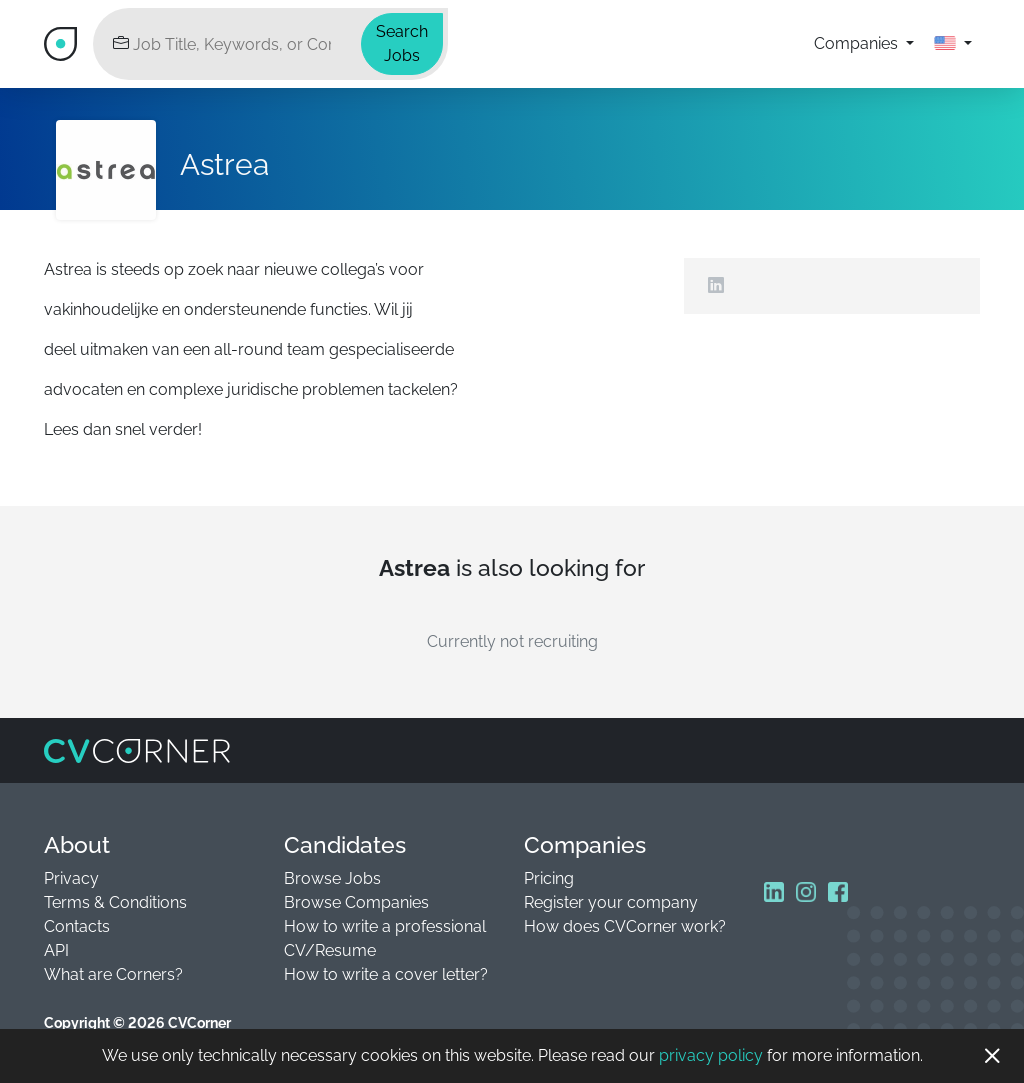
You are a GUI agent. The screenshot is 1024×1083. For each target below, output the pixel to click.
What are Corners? (113, 974)
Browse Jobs (332, 878)
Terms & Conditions (115, 902)
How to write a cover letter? (386, 974)
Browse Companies (356, 902)
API (56, 950)
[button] (953, 44)
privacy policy (711, 1055)
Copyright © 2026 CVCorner (137, 1023)
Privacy (71, 878)
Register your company (611, 902)
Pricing (549, 878)
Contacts (77, 926)
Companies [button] (858, 43)
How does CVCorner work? (625, 926)
